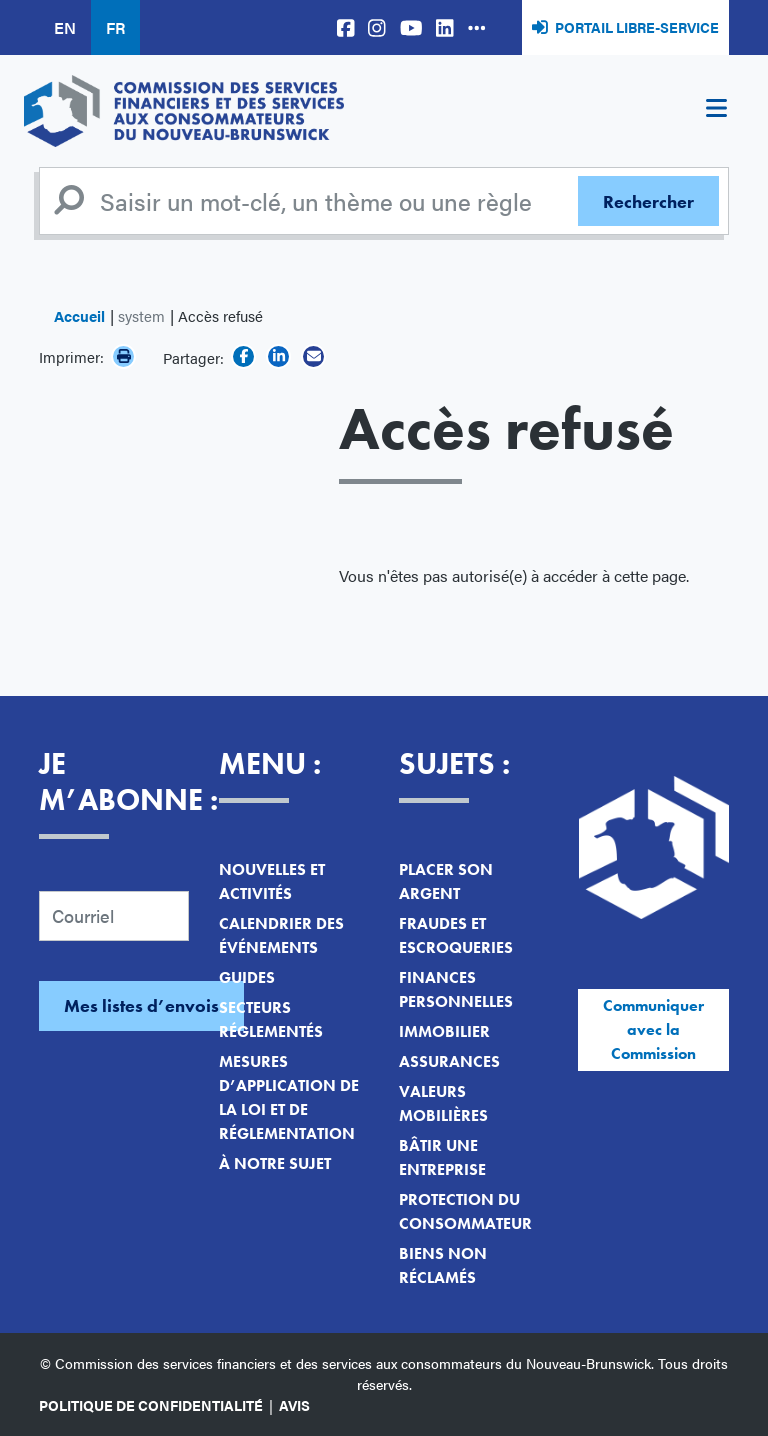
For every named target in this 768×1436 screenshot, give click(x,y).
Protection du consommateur (465, 1211)
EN (65, 27)
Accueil (79, 315)
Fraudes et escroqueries (456, 935)
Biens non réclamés (443, 1265)
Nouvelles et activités (272, 881)
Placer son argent (446, 881)
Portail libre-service (637, 27)
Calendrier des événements (281, 935)
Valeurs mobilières (443, 1103)
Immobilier (444, 1031)
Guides (247, 977)
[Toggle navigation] (716, 111)
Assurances (449, 1061)
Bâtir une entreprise (442, 1157)
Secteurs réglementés (271, 1019)
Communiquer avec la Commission (653, 1029)
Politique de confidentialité (151, 1405)
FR (115, 27)
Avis (294, 1405)
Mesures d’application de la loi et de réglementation (289, 1097)
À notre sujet (275, 1163)
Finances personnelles (456, 989)
